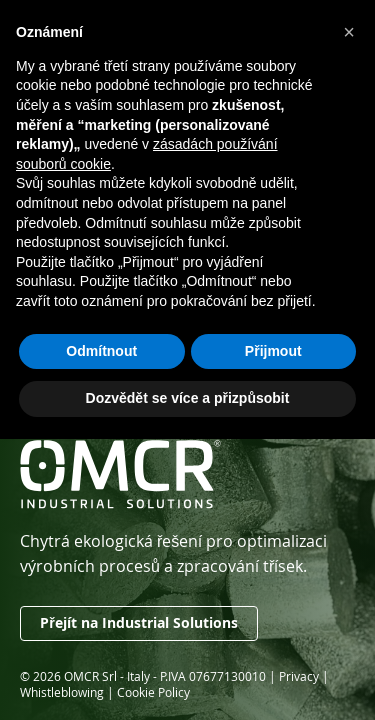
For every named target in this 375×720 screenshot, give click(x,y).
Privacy (299, 676)
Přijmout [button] (273, 351)
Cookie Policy (153, 692)
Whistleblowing (62, 692)
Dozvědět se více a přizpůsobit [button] (188, 398)
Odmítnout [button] (101, 351)
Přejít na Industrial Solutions (139, 623)
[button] (349, 32)
